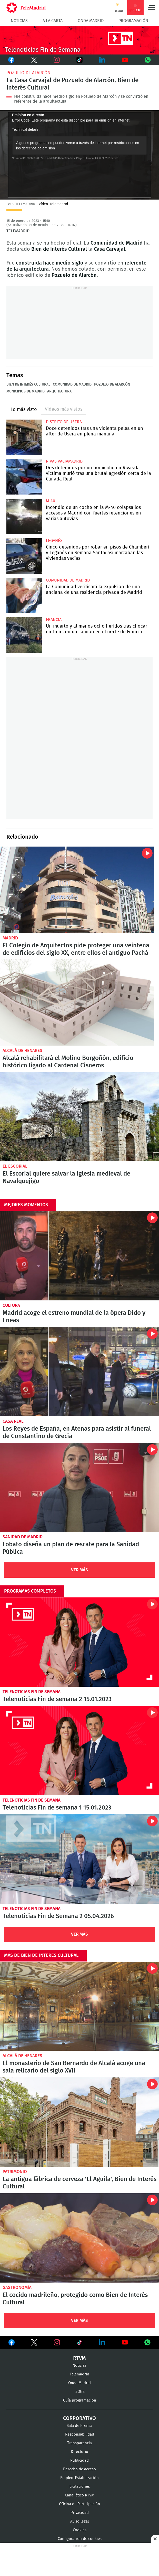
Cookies (79, 2530)
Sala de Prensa (79, 2426)
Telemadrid (79, 2374)
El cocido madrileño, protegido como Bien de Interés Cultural (79, 2238)
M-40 (50, 501)
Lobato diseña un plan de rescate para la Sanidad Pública (79, 1487)
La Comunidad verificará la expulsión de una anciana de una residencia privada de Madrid (24, 595)
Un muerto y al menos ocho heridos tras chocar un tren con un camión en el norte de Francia (24, 635)
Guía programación (79, 2400)
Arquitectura (59, 391)
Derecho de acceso (79, 2469)
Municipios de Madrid (25, 391)
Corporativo (79, 2418)
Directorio (79, 2452)
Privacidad (80, 2513)
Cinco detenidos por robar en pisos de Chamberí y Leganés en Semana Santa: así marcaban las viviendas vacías (24, 556)
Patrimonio (15, 2171)
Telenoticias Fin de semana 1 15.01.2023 (79, 1750)
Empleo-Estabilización (79, 2478)
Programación (133, 21)
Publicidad (79, 2460)
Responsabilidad (79, 2434)
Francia (54, 620)
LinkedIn (102, 59)
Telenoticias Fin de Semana (32, 1692)
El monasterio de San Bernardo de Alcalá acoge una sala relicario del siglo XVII (79, 2006)
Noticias (19, 21)
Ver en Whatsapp (147, 2342)
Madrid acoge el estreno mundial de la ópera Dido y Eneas (79, 1255)
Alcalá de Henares (22, 1050)
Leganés (54, 541)
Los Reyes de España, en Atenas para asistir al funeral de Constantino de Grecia (79, 1371)
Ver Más (79, 1570)
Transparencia (79, 2443)
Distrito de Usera (64, 422)
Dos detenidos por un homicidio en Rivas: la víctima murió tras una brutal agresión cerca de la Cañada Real (24, 477)
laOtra (79, 2392)
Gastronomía (17, 2287)
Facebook (11, 60)
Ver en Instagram (57, 2342)
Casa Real (13, 1421)
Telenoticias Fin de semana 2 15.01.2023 (79, 1642)
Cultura (11, 1305)
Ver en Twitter (34, 2343)
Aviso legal (79, 2521)
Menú (151, 7)
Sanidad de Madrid (23, 1537)
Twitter (32, 60)
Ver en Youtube (125, 2342)
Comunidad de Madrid (72, 384)
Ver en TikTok (79, 2343)
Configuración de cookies (80, 2539)
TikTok (77, 60)
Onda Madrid (91, 21)
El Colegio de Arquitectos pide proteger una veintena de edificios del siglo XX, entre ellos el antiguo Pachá (77, 890)
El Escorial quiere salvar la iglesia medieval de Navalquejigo (79, 1116)
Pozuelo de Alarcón (28, 73)
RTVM (79, 2358)
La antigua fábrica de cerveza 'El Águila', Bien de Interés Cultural (79, 2122)
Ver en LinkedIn (102, 2342)
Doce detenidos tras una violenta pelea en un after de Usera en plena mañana (24, 437)
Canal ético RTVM (79, 2495)
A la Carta (53, 21)
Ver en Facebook (11, 2343)
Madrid (10, 938)
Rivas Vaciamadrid (64, 461)
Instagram (56, 59)
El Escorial (15, 1166)
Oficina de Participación (79, 2504)
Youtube (125, 59)
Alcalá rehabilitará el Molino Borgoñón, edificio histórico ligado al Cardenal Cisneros (77, 1002)
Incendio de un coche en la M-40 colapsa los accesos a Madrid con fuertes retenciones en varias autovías (24, 516)
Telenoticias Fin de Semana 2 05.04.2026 (79, 1859)
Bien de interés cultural (28, 384)
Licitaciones (79, 2487)
